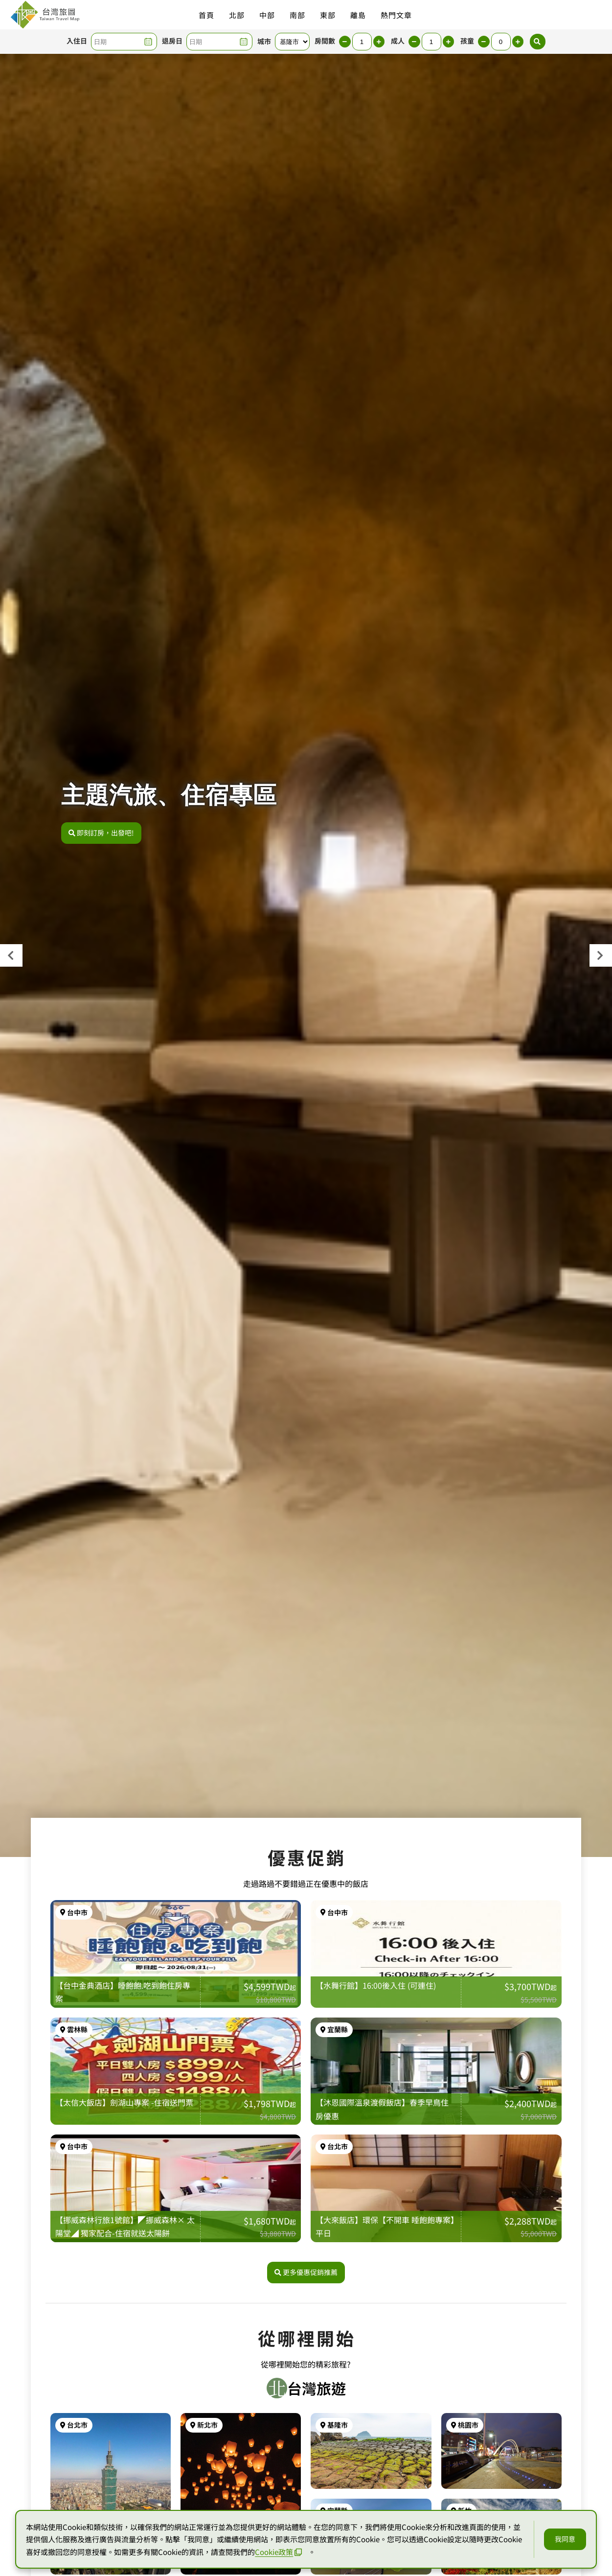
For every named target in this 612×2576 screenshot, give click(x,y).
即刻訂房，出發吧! (101, 832)
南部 (297, 15)
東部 (328, 15)
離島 (358, 15)
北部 (237, 15)
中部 (267, 15)
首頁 (206, 15)
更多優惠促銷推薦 (306, 2438)
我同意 (565, 2539)
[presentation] (11, 955)
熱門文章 (396, 15)
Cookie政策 (278, 2552)
